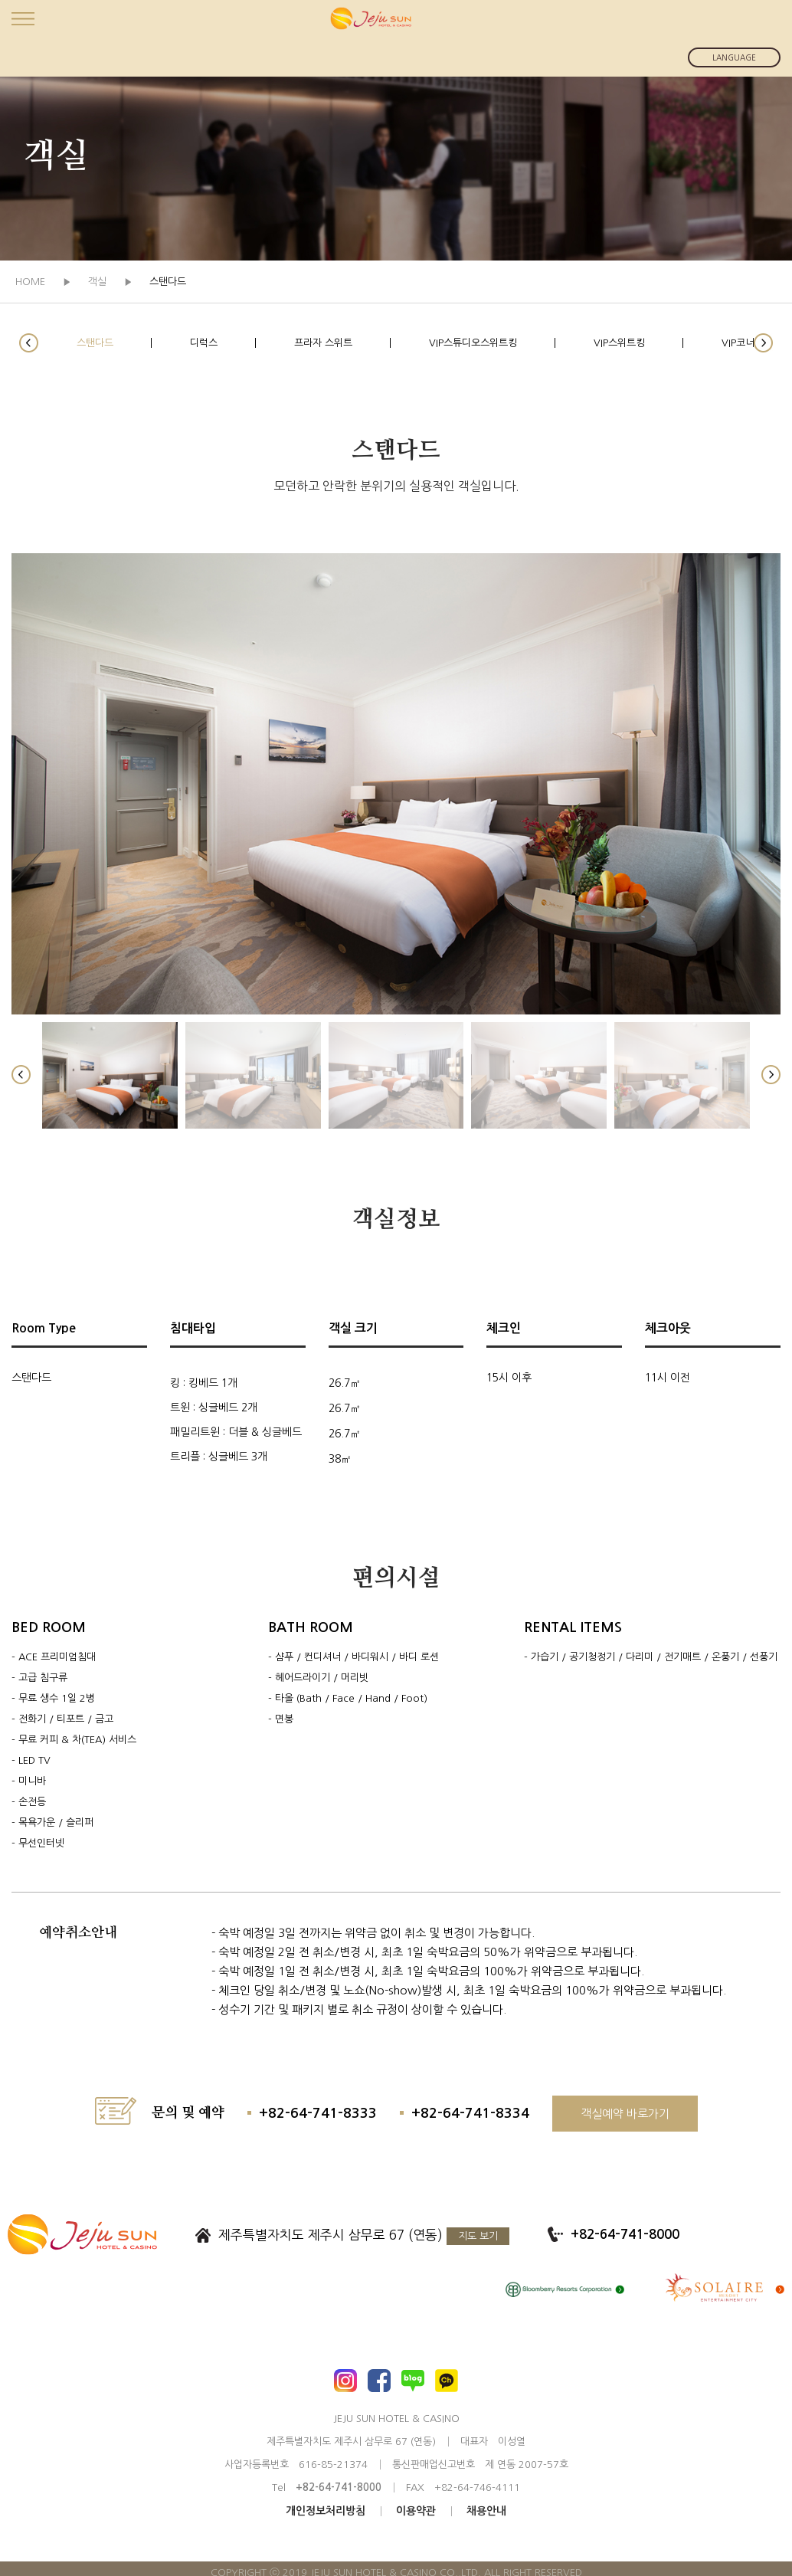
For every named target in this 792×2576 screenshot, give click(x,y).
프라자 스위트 (323, 343)
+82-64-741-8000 (625, 2234)
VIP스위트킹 (619, 343)
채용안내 (486, 2511)
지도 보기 (478, 2236)
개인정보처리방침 (325, 2511)
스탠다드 (95, 343)
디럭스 (204, 343)
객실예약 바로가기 (625, 2113)
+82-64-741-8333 (318, 2113)
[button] (28, 342)
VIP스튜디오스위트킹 (473, 343)
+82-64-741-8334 (470, 2113)
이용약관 (416, 2511)
